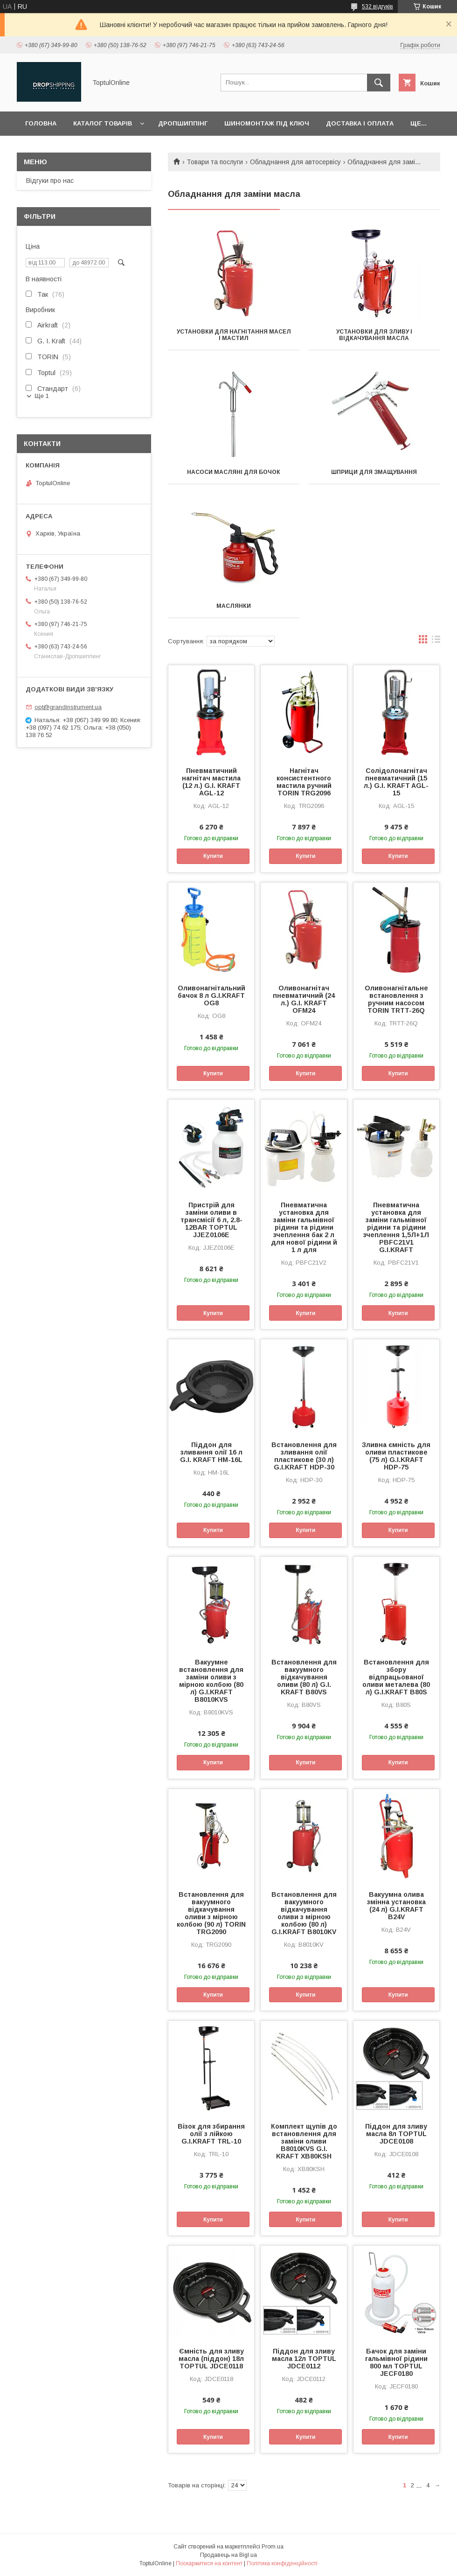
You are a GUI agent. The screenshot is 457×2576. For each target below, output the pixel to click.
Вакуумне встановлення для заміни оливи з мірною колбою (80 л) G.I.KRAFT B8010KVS (211, 1680)
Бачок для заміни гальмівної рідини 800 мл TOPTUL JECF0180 (396, 2362)
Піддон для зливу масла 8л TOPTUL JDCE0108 (396, 2134)
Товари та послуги (215, 162)
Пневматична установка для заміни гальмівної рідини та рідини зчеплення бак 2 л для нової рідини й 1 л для (304, 1227)
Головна (40, 123)
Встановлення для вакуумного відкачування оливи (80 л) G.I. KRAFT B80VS (304, 1677)
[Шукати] (378, 82)
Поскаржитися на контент (209, 2563)
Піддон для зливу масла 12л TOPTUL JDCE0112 (304, 2358)
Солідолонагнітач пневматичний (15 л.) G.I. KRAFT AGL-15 (396, 782)
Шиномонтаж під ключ (266, 123)
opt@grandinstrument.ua (68, 706)
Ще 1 (42, 395)
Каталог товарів (102, 123)
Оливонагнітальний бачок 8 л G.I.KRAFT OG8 (211, 995)
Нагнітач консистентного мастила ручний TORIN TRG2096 (304, 782)
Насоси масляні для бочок (233, 472)
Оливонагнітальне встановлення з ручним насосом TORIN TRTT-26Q (396, 999)
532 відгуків (377, 6)
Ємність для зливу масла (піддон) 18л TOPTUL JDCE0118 (211, 2358)
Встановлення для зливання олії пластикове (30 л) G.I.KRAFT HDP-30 (304, 1456)
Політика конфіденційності (282, 2563)
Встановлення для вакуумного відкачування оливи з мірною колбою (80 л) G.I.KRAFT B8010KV (304, 1913)
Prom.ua (273, 2546)
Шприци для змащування (374, 472)
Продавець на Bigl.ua (228, 2555)
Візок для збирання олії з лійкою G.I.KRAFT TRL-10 (211, 2134)
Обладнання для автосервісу (295, 162)
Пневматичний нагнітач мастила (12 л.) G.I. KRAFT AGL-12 (211, 782)
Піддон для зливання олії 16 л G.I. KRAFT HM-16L (211, 1452)
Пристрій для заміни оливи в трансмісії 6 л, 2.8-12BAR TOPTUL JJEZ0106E (211, 1220)
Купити (213, 856)
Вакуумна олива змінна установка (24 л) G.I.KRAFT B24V (396, 1906)
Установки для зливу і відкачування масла (374, 334)
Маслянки (233, 606)
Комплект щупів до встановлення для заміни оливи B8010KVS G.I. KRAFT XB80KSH (304, 2141)
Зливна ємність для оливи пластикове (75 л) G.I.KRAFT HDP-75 (396, 1456)
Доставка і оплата (360, 123)
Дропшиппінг (183, 123)
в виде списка (436, 641)
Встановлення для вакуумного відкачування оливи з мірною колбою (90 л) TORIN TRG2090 (211, 1913)
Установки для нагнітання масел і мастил (234, 334)
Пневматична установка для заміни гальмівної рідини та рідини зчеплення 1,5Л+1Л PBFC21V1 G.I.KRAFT (396, 1227)
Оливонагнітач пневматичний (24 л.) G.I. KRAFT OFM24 (304, 999)
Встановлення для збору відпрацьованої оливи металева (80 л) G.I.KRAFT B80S (396, 1677)
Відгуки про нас (50, 180)
